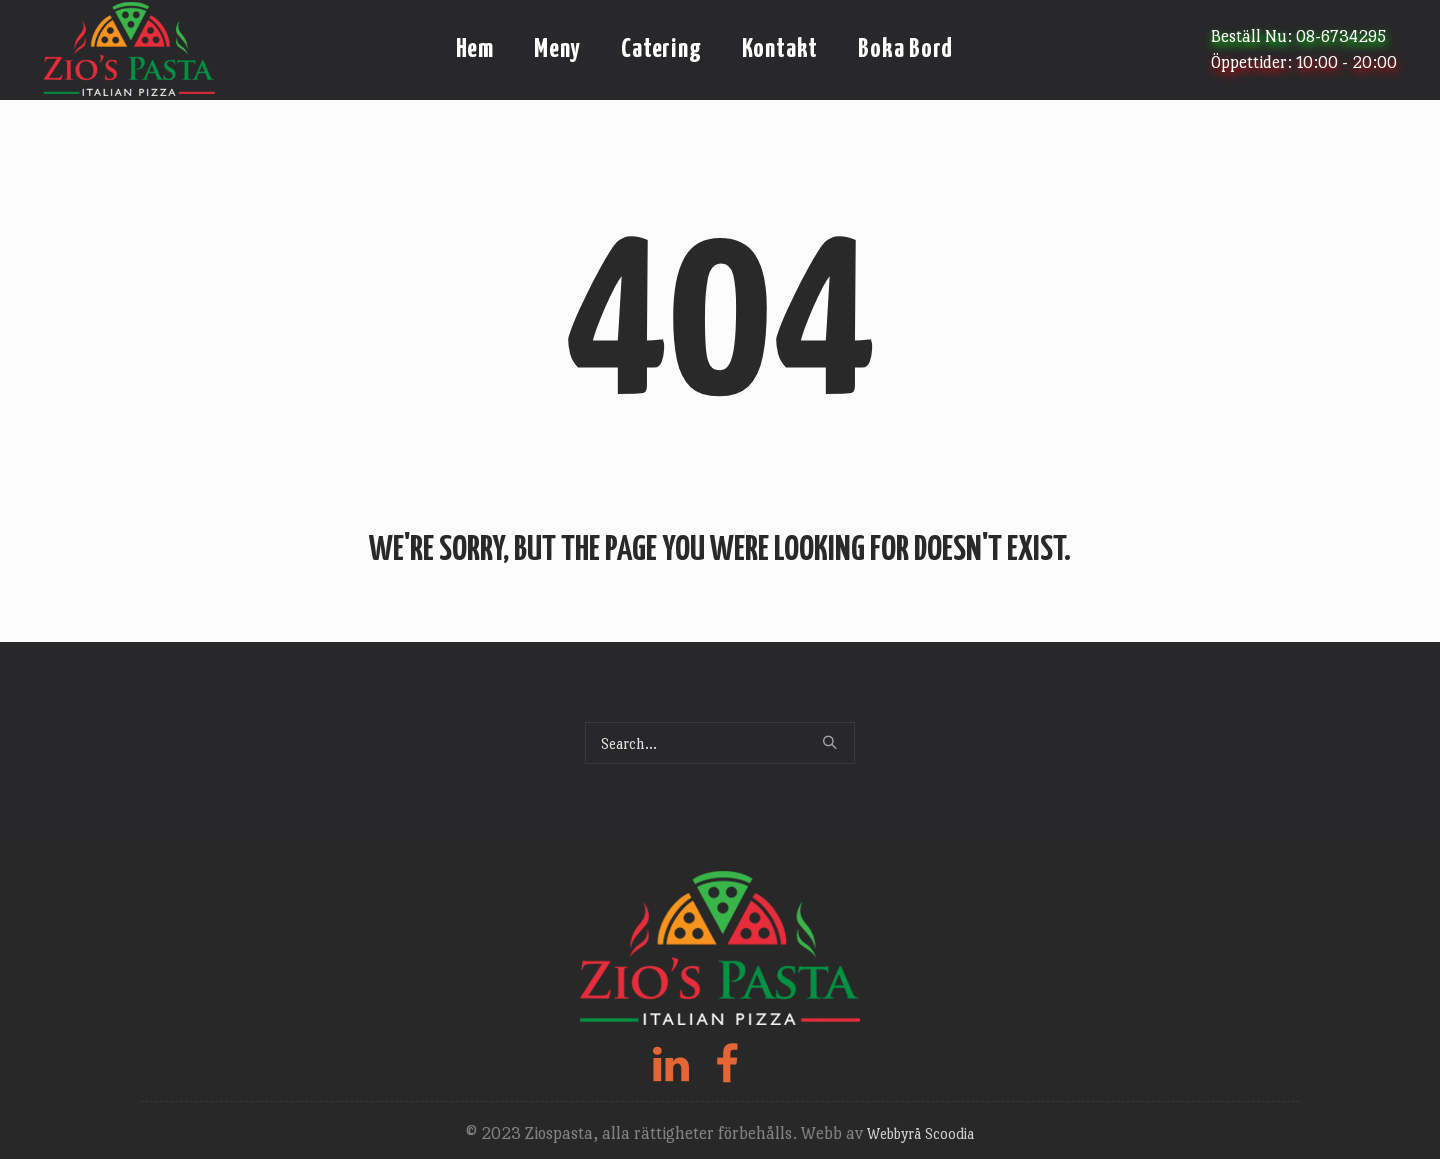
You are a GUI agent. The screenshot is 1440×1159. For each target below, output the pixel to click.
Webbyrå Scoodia (920, 1133)
